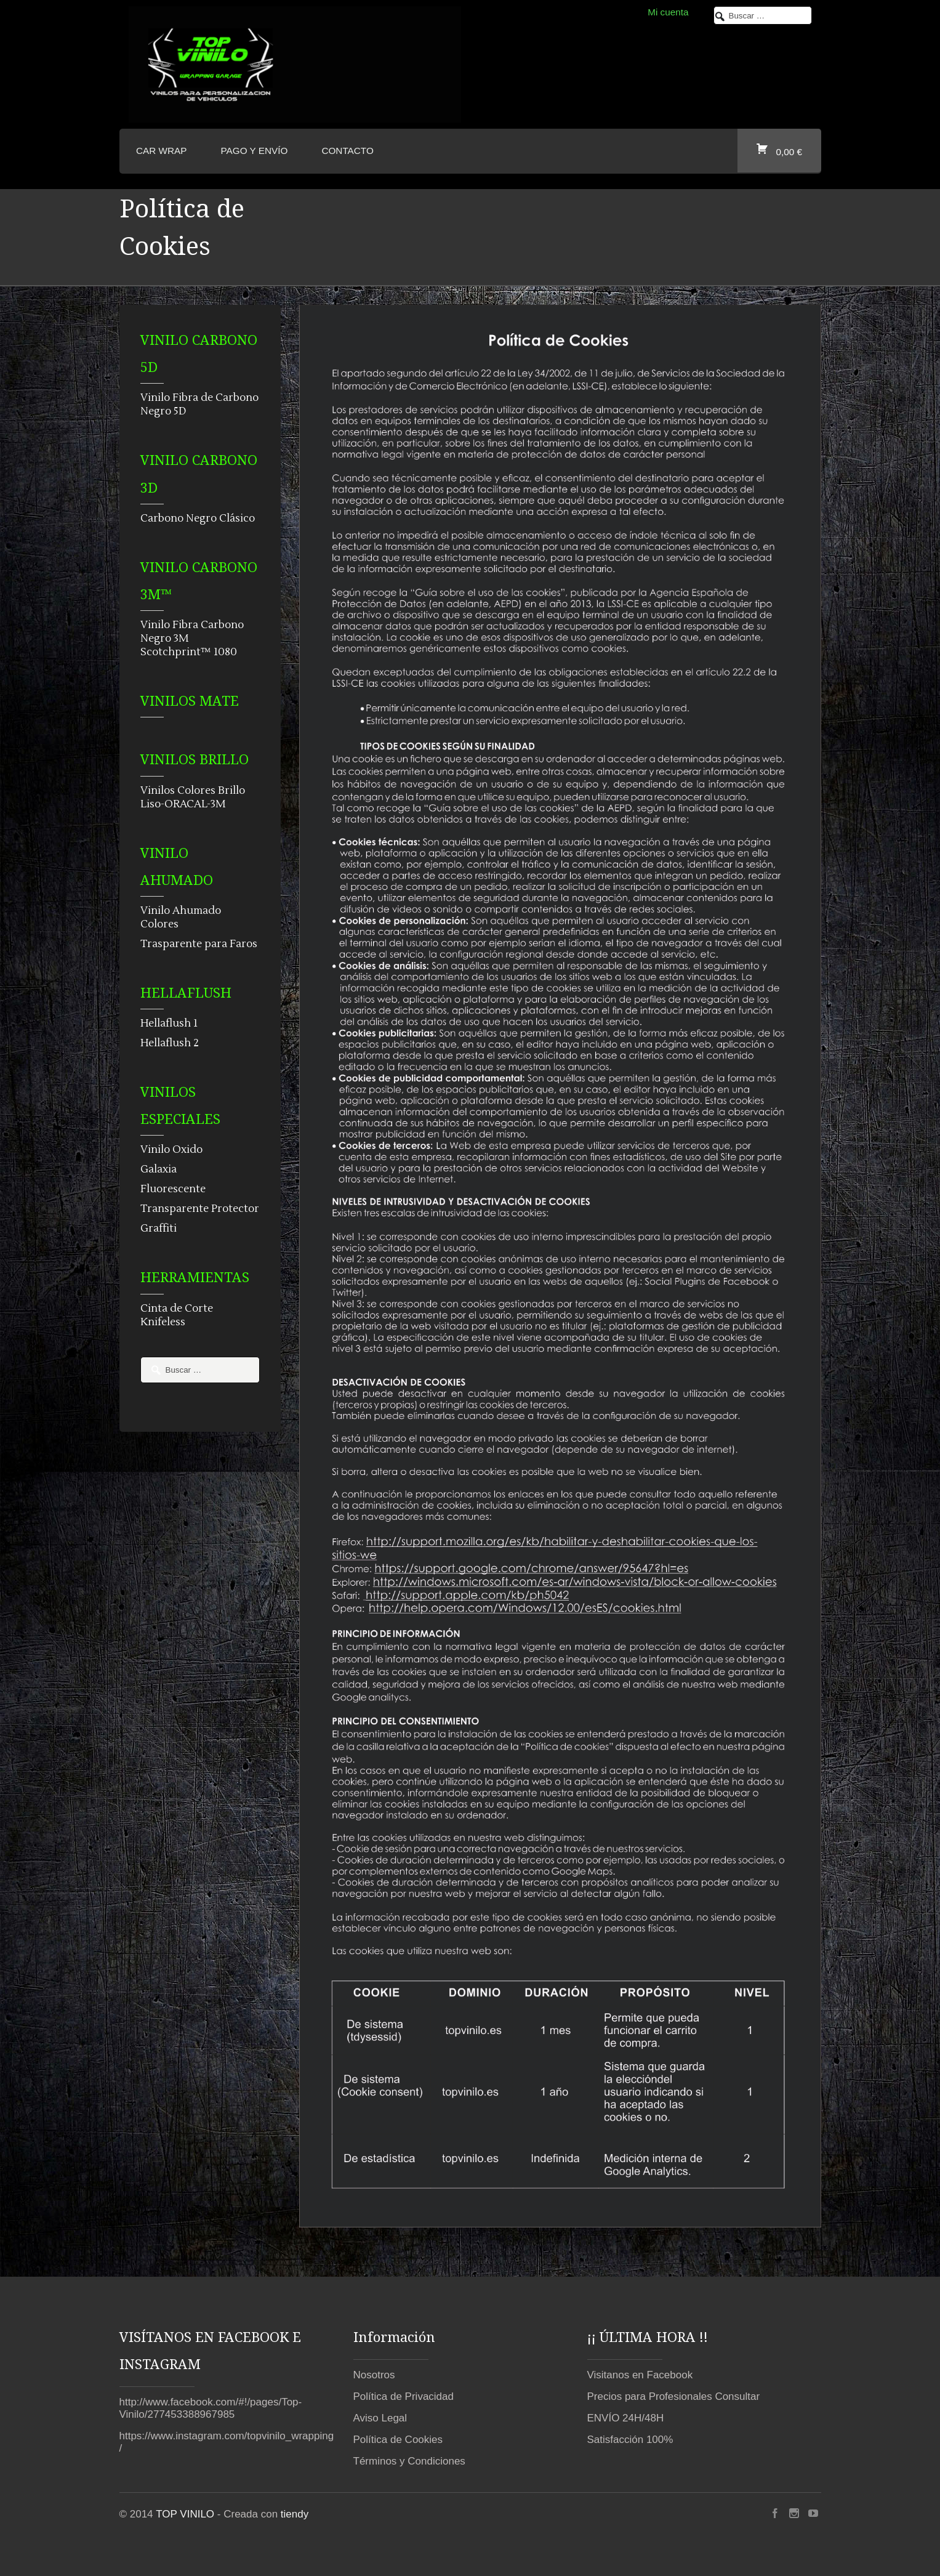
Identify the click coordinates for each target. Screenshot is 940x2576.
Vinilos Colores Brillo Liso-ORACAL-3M (192, 797)
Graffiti (158, 1228)
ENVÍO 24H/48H (625, 2418)
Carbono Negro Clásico (197, 518)
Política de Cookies (398, 2439)
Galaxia (158, 1169)
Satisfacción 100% (630, 2439)
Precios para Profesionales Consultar (673, 2396)
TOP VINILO (185, 2514)
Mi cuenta (668, 12)
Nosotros (374, 2375)
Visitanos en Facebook (640, 2375)
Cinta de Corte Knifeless (176, 1315)
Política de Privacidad (403, 2396)
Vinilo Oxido (171, 1150)
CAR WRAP (161, 150)
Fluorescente (173, 1189)
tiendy (294, 2514)
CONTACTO (347, 150)
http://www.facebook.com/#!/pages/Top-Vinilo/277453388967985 (210, 2408)
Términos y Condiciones (409, 2461)
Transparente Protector (199, 1209)
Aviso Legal (380, 2418)
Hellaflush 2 (169, 1043)
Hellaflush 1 (169, 1023)
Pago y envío (254, 150)
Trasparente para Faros (198, 944)
